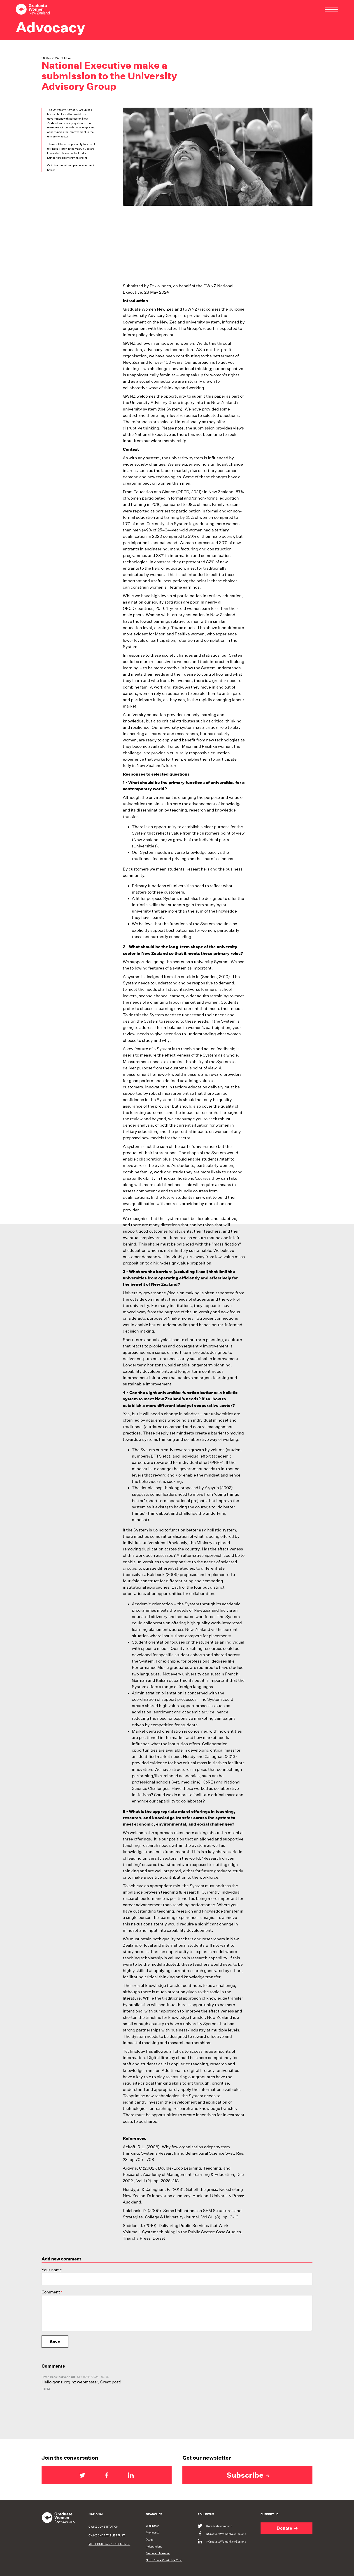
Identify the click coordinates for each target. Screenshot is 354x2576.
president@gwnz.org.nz (72, 158)
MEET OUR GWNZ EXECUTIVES (109, 2544)
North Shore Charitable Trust (164, 2560)
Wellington (152, 2525)
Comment (51, 2292)
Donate (287, 2528)
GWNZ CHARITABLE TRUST (106, 2535)
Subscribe (248, 2475)
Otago (150, 2539)
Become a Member (158, 2553)
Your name (52, 2269)
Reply (46, 2389)
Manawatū (152, 2532)
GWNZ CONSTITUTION (103, 2527)
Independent (154, 2546)
